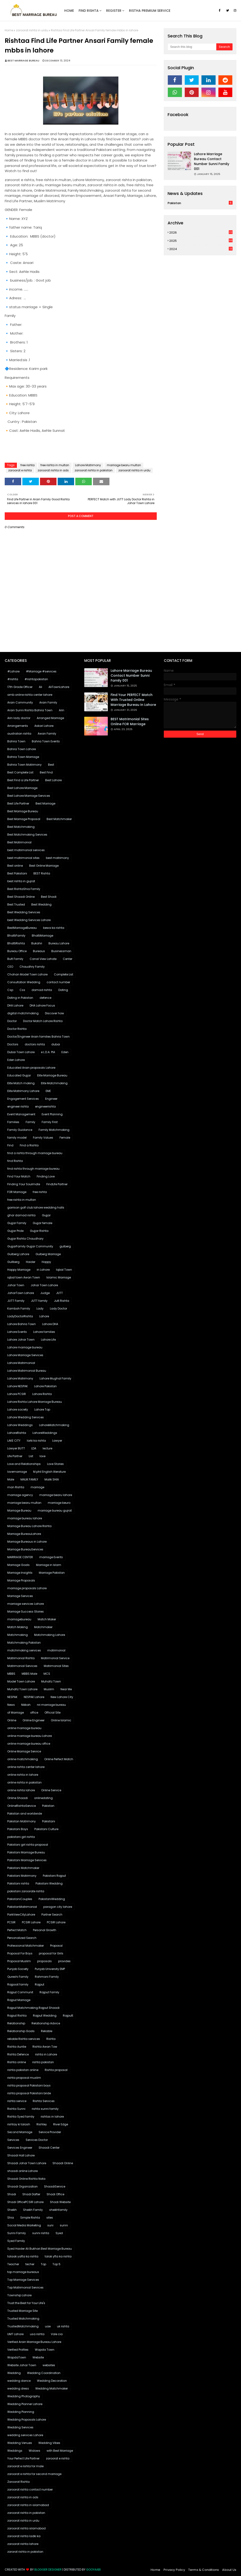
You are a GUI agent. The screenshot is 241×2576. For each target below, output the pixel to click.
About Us (229, 2570)
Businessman (61, 951)
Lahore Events (17, 1332)
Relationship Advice (46, 2023)
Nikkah (26, 1705)
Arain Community (20, 702)
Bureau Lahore (58, 943)
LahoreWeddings (44, 1433)
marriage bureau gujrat (55, 1510)
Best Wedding (41, 904)
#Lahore (13, 671)
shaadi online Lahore (22, 2171)
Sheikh (12, 2210)
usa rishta (37, 2334)
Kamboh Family (18, 1308)
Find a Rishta (29, 1145)
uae (48, 2326)
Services (13, 2140)
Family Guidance (19, 1130)
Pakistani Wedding (49, 1883)
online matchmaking (22, 1759)
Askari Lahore (43, 726)
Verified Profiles (17, 2350)
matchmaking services (24, 1650)
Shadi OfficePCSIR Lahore (25, 2202)
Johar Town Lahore (44, 1285)
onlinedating (43, 1798)
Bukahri (36, 943)
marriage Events (51, 1557)
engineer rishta (18, 1106)
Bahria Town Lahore (21, 749)
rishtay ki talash (18, 2124)
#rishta (12, 679)
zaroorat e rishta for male (25, 2466)
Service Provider (50, 2132)
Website (38, 2357)
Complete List (63, 974)
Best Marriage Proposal (23, 819)
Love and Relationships (24, 1464)
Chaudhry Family (32, 967)
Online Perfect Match (58, 1759)
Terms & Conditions (203, 2570)
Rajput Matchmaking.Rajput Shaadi (33, 2008)
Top (43, 2264)
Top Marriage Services (23, 2280)
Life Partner (14, 1456)
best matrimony (57, 858)
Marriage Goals (18, 1565)
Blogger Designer (48, 2570)
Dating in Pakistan (20, 998)
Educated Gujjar (19, 1075)
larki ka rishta (36, 1441)
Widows (34, 2451)
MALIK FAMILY (29, 1479)
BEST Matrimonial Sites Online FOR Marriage (130, 721)
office (34, 1713)
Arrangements (17, 726)
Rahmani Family (47, 1977)
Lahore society (17, 1409)
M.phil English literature (49, 1472)
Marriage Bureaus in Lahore (27, 1542)
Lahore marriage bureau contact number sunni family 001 (211, 161)
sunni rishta (40, 2233)
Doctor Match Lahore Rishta (43, 1021)
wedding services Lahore (25, 2435)
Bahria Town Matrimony (24, 765)
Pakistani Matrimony (21, 1876)
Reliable (46, 2031)
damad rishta (42, 990)
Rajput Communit (20, 1992)
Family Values (43, 1138)
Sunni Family (16, 2233)
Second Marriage (19, 2132)
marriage (37, 1487)
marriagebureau (19, 1619)
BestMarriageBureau (22, 928)
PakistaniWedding (52, 1899)
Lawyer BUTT (16, 1448)
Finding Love (46, 1176)
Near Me (66, 1689)
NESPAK (12, 1697)
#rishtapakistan (36, 679)
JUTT (59, 1293)
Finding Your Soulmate (23, 1184)
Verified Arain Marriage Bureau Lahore (34, 2342)
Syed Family (16, 2241)
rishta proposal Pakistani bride (29, 2093)
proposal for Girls (51, 1953)
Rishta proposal (56, 2070)
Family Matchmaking (54, 1130)
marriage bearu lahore (55, 1495)
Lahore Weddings (20, 1425)
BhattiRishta (16, 943)
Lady (40, 1308)
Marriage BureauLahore (24, 1534)
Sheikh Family (33, 2210)
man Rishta (15, 1487)
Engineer (51, 1099)
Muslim (49, 1689)
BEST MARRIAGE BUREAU (23, 60)
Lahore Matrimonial (21, 1363)
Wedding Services (20, 2427)
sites (49, 2218)
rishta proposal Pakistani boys (29, 2085)
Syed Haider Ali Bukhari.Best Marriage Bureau (39, 2249)
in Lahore (43, 1270)
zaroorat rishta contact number (30, 2489)
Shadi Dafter (31, 2194)
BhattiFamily (16, 936)
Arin (61, 710)
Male (10, 1479)
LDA (33, 1448)
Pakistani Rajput (54, 1876)
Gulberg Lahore (18, 1254)
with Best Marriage (60, 2451)
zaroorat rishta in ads (53, 470)
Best (51, 765)
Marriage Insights (19, 1573)
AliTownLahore (58, 687)
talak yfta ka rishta (58, 2256)
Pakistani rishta (18, 1883)
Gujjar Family (16, 1223)
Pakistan (200, 203)
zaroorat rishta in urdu (32, 30)
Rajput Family (49, 1992)
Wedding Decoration (52, 2381)
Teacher (13, 2264)
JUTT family (39, 1301)
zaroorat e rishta (20, 470)
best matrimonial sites (23, 858)
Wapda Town (44, 2350)
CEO (10, 967)
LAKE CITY (13, 1441)
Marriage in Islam (48, 1565)
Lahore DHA (50, 1324)
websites (49, 2365)
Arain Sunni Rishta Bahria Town (29, 710)
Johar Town (15, 1285)
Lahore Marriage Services (25, 1355)
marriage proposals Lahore (27, 1588)
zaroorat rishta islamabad (26, 2528)
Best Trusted (16, 904)
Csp (10, 990)
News (11, 1705)
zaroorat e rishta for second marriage (34, 2474)
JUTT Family (15, 1301)
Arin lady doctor (18, 718)
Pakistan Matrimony (21, 1821)
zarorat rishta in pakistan (25, 2552)
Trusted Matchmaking (23, 2319)
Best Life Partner (18, 803)
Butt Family (15, 959)
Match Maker (47, 1619)
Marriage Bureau (19, 1510)
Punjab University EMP (50, 1969)
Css (22, 990)
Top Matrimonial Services (25, 2287)
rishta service (16, 2101)
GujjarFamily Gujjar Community (30, 1246)
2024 (201, 249)
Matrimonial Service (55, 1658)
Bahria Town (16, 741)
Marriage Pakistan (52, 1573)
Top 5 (56, 2264)
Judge (45, 1293)
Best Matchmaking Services (27, 835)
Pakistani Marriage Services (27, 1860)
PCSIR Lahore (31, 1922)
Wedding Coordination (43, 2373)
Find (10, 1145)
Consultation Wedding (23, 982)
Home (9, 30)
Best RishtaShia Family (23, 889)
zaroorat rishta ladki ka (23, 2536)
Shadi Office (55, 2194)
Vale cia (57, 2334)
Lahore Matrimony (88, 465)
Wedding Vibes (49, 2443)
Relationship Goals (21, 2031)
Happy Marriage (18, 1270)
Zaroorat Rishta (18, 2482)
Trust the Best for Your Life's (26, 2303)
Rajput (39, 1984)
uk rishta (63, 2326)
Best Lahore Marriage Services (28, 796)
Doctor (12, 1021)
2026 (201, 232)
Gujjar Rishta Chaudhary (25, 1239)
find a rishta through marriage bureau (34, 1153)
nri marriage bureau (51, 1705)
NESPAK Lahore (34, 1697)
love (42, 1456)
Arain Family (48, 702)
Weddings (14, 2451)
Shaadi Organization (22, 2186)
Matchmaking (17, 1635)
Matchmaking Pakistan (24, 1643)
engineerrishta (45, 1106)
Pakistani (48, 1821)
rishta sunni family (45, 2109)
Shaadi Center (49, 2148)
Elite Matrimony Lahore (23, 1091)
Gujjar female (42, 1223)
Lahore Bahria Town (21, 1324)
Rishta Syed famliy (20, 2117)
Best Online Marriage (44, 866)
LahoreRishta (16, 1433)
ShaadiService (54, 2186)
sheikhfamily (58, 2210)
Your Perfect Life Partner (23, 2458)
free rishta (27, 465)
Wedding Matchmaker (51, 2388)
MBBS (11, 1674)
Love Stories (55, 1464)
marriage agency (20, 1495)
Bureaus (39, 951)
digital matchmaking (23, 1013)
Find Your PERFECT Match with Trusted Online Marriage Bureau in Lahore (133, 699)
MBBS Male (29, 1674)
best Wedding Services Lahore (29, 920)
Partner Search (51, 1915)
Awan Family (47, 734)
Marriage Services (20, 1596)
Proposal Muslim (19, 1961)
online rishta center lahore (25, 1767)
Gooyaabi (93, 2570)
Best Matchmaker (59, 819)
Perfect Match (17, 1930)
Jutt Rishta (61, 1301)
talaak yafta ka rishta (22, 2256)
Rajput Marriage (18, 2000)
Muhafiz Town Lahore (22, 1689)
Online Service (51, 1790)
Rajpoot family (17, 1984)
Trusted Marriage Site (22, 2311)
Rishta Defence (18, 2054)
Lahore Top (42, 1409)
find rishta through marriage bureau (33, 1169)
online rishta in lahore (22, 1775)
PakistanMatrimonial (22, 1907)
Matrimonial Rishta (21, 1658)
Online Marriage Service (24, 1751)
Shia (10, 2218)
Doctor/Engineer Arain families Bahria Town (38, 1037)
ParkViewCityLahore (21, 1915)
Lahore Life (48, 1340)
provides (64, 1961)
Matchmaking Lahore (49, 1635)
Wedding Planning (20, 2412)
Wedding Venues (19, 2443)
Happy (46, 1262)
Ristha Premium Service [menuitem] (149, 10)
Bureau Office (17, 951)
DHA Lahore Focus (42, 1005)
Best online (15, 866)
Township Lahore (19, 2295)
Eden (64, 1052)
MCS (47, 1674)
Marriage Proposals (21, 1580)
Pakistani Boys (17, 1829)
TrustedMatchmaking (23, 2326)
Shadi (11, 2194)
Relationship (16, 2023)
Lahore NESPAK (17, 1386)
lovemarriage (17, 1472)
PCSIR (11, 1922)
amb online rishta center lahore (29, 695)
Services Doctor (37, 2140)
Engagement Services (23, 1099)
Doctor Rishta (17, 1029)
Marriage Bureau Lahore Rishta (29, 1526)
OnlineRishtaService (21, 1806)
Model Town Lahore (21, 1681)
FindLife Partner (57, 1184)
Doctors (12, 1044)
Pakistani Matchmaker (23, 1868)
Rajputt (68, 2016)
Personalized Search (21, 1938)
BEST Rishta (41, 873)
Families (13, 1122)
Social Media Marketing (24, 2225)
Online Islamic (61, 1720)
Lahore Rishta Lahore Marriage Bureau (34, 1402)
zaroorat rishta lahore (22, 2544)
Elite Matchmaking (54, 1083)
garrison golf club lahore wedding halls (35, 1207)
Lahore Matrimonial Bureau (26, 1371)
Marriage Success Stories (25, 1611)
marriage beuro (59, 1503)
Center (67, 959)
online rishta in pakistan (24, 1782)
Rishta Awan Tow (44, 2047)
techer (29, 2264)
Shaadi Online (62, 2163)
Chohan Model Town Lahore (27, 974)
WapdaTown (16, 2357)
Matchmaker (43, 1627)
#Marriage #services (41, 671)
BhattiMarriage (42, 936)
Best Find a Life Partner (23, 780)
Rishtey (41, 2124)
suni (50, 2225)
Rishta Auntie (16, 2047)
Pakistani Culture (46, 1829)
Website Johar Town (21, 2365)
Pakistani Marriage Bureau (26, 1852)
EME (48, 1091)
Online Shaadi (17, 1798)
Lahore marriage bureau (24, 1347)
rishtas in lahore (52, 2117)
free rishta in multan (54, 465)
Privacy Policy (174, 2570)
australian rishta (19, 734)
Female (65, 1138)
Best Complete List (20, 772)
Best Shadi (48, 897)
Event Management (21, 1114)
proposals (44, 1961)
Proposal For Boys (19, 1953)
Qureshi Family (17, 1977)
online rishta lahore (21, 1790)
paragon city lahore (57, 1907)
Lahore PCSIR (16, 1394)
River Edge (60, 2124)
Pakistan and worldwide (24, 1814)
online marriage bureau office (28, 1744)
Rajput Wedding (44, 2016)
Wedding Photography (23, 2396)
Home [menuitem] (69, 10)
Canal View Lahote (43, 959)
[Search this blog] (192, 46)
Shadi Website (60, 2202)
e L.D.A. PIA (48, 1052)
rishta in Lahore (46, 2054)
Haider (30, 1262)
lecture (47, 1448)
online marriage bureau (24, 1728)
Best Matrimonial (19, 842)
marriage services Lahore (25, 1604)
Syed (59, 2233)
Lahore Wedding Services (25, 1417)
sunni (64, 2225)
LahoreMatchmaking (54, 1425)
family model (17, 1138)
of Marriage (15, 1713)
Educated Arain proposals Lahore (31, 1068)
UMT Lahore (15, 2334)
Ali (40, 687)
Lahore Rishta (42, 1394)
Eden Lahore (16, 1060)
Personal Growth (44, 1930)
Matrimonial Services (22, 1666)
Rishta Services (44, 2101)
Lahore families (44, 1332)
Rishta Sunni (16, 2109)
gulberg (65, 1246)
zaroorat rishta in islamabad (28, 2505)
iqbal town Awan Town (23, 1277)
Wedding (14, 2373)
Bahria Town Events (46, 741)
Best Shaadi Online (21, 897)
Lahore (44, 1316)
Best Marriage (45, 803)
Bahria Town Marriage (23, 757)
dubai (55, 1044)
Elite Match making (21, 1083)
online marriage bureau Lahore (29, 1736)
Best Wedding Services (23, 912)
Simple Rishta (30, 2218)
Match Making (17, 1627)
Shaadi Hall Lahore (21, 2155)
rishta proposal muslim (24, 2078)
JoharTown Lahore (20, 1293)
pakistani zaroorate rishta (25, 1891)
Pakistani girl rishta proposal (27, 1845)
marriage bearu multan (124, 465)
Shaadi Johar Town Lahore (26, 2163)
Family (30, 1122)
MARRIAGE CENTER (20, 1557)
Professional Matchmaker (25, 1946)
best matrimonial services (26, 850)
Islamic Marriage (58, 1277)
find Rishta (15, 1161)
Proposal (56, 1946)
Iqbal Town (64, 1270)
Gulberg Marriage (48, 1254)
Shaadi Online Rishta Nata (26, 2179)
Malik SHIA (51, 1479)
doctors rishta (35, 1044)
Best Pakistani (17, 873)
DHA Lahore (15, 1005)
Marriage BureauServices (25, 1549)
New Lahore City (62, 1697)
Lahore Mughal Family (55, 1378)
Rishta (51, 2039)
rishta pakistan (43, 2062)
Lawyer (57, 1441)
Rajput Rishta (17, 2016)
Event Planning (52, 1114)
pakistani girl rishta (21, 1837)
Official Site (52, 1713)
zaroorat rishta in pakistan (93, 470)
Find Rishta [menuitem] (89, 10)
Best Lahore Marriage (22, 788)
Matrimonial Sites (56, 1666)
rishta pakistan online (22, 2070)
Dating (63, 990)
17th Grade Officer (19, 687)
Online (11, 1720)
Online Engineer (33, 1720)
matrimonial (56, 1650)
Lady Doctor (58, 1308)
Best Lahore (53, 780)
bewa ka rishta (53, 928)
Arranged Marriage (50, 718)
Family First (50, 1122)
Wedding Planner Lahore (24, 2404)
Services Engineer (19, 2148)
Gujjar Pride (15, 1231)
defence (45, 998)
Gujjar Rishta (39, 1231)
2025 (201, 241)
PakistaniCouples (19, 1899)
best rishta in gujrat (21, 881)
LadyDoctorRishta (20, 1316)
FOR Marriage (16, 1192)
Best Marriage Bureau (22, 811)
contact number (58, 982)
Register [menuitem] (113, 10)
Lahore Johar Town (21, 1340)
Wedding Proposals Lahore (26, 2420)
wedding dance (19, 2381)
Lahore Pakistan (45, 1386)
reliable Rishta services (23, 2039)
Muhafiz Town (51, 1681)
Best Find (46, 772)
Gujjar (46, 1215)
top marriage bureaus (23, 2272)
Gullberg (13, 1262)
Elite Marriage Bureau (52, 1075)
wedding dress (18, 2388)
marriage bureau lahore (24, 1518)
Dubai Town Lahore (21, 1052)
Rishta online (16, 2062)
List (31, 1456)
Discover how (54, 1013)
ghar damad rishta (21, 1215)
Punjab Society (17, 1969)
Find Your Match (18, 1176)
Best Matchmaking (21, 827)
